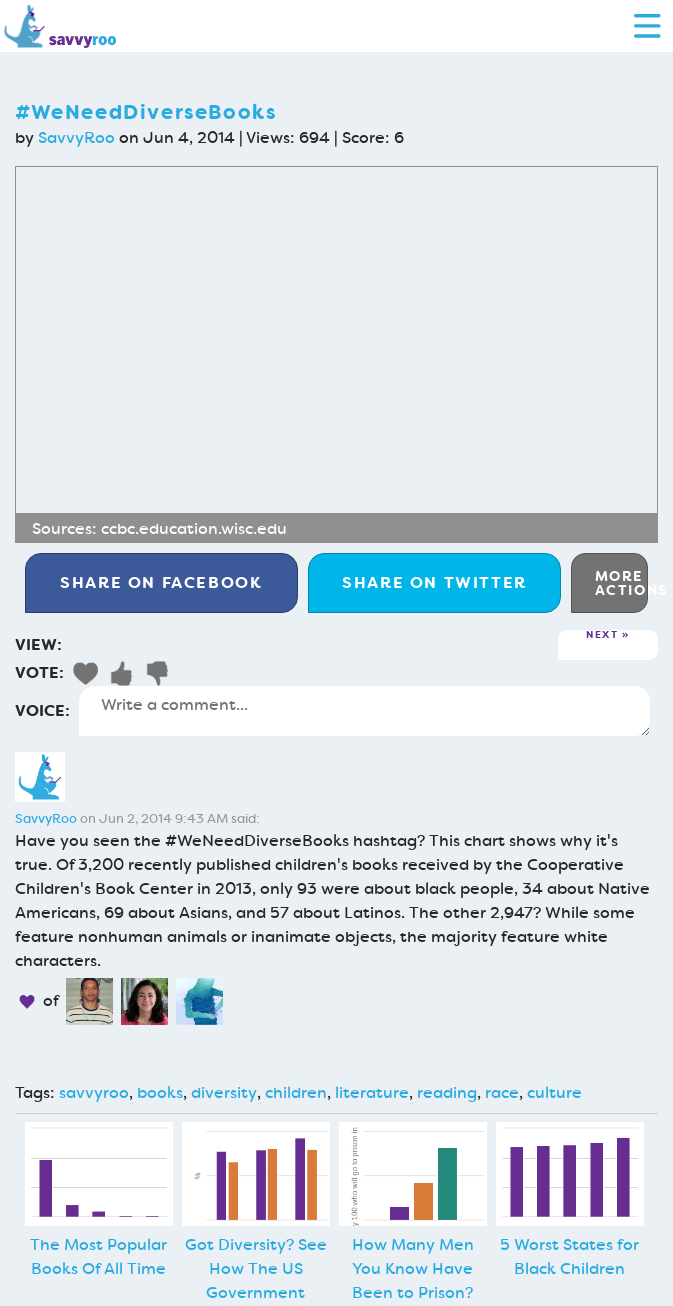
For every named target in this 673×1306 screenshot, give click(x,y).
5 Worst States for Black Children (569, 1256)
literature (372, 1092)
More (621, 583)
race (502, 1092)
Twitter (434, 582)
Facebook (161, 582)
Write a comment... (364, 711)
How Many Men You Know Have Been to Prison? (413, 1268)
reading (447, 1092)
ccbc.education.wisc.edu (194, 528)
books (160, 1092)
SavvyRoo (76, 137)
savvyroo (94, 1092)
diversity (224, 1092)
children (296, 1092)
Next (602, 635)
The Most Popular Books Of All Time (98, 1256)
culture (554, 1092)
